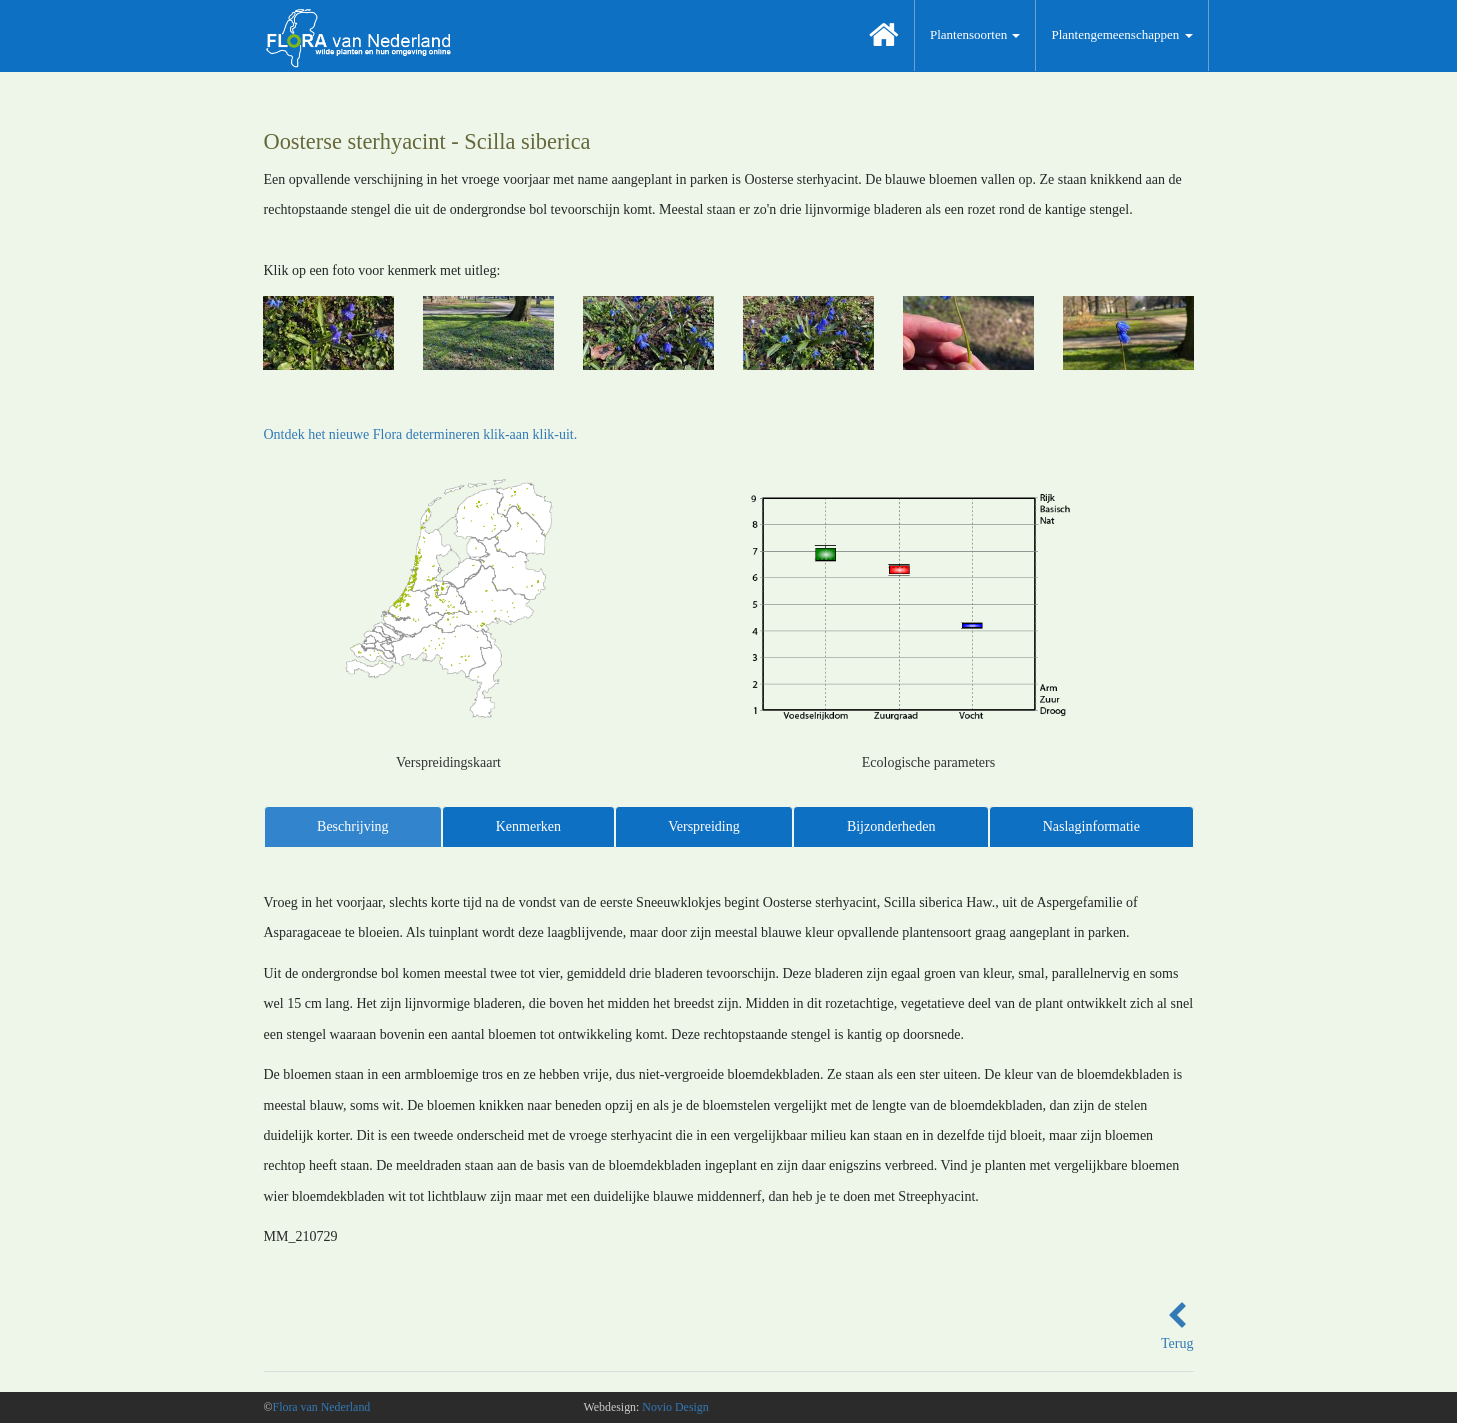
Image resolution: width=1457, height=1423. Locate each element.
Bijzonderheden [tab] (891, 826)
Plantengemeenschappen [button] (1121, 34)
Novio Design (675, 1407)
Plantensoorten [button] (975, 34)
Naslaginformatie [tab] (1091, 826)
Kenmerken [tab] (528, 826)
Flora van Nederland (322, 1407)
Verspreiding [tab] (704, 826)
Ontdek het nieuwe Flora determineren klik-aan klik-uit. (421, 434)
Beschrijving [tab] (353, 826)
